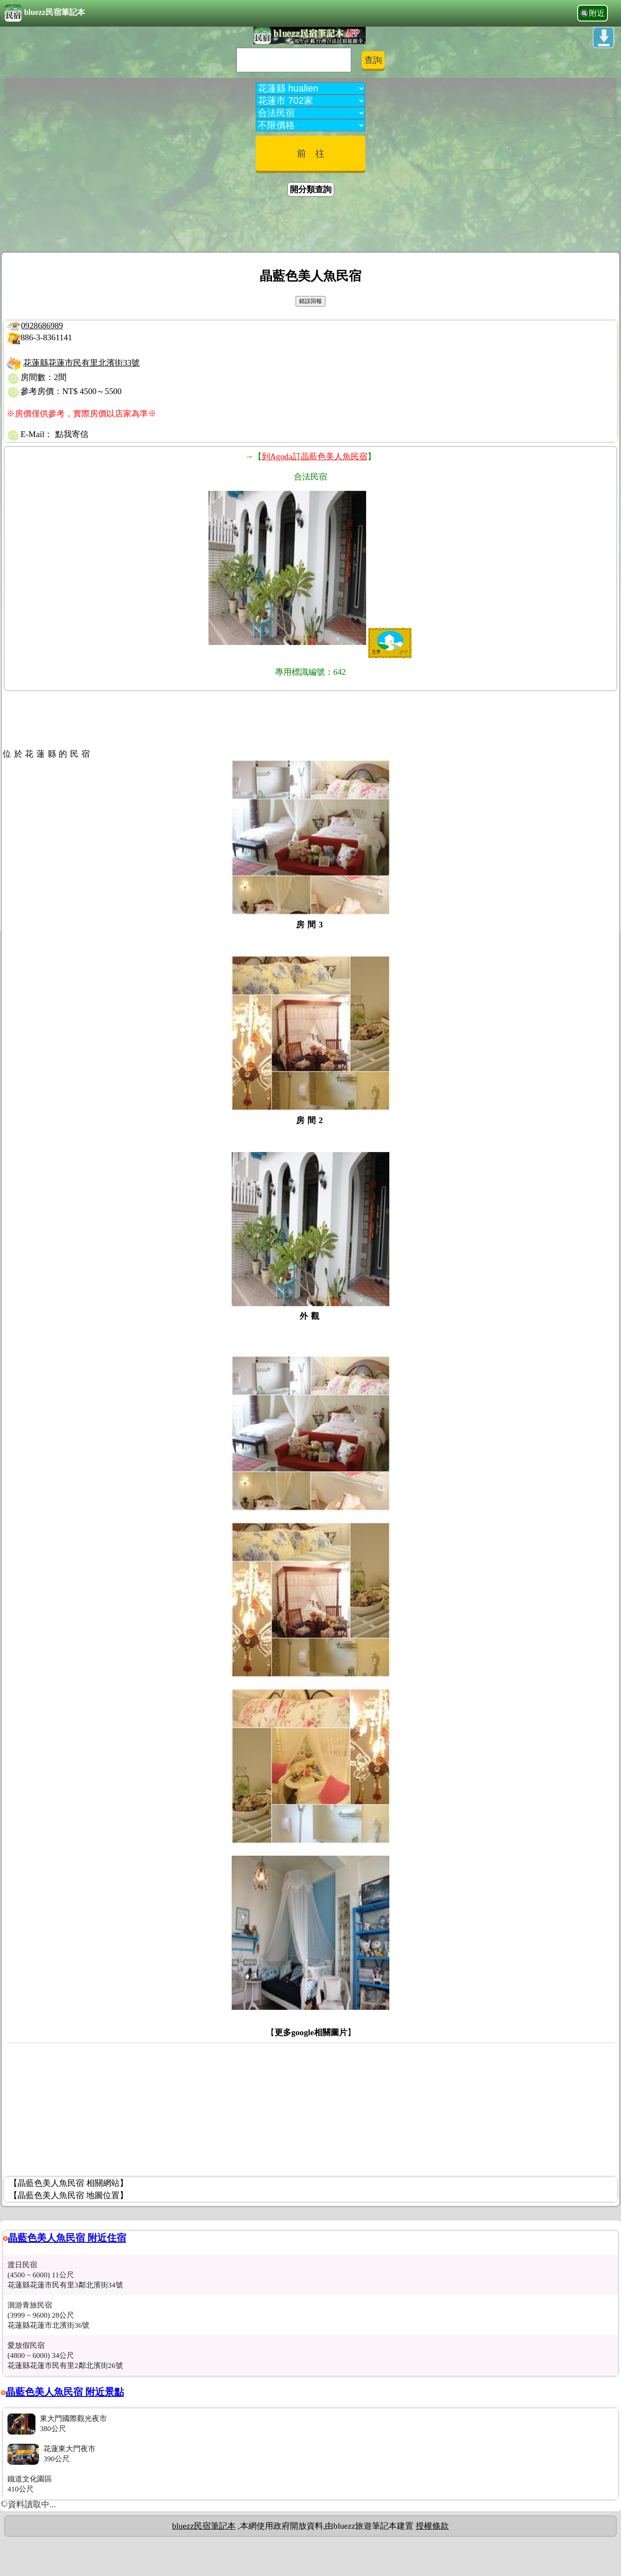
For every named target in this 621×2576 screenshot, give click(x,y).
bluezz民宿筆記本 (44, 13)
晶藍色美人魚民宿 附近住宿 (67, 2237)
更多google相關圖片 (311, 2032)
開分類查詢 (311, 189)
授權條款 (432, 2525)
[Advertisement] (310, 226)
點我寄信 (71, 434)
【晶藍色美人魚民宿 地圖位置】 (68, 2195)
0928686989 (42, 325)
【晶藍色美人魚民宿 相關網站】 (68, 2183)
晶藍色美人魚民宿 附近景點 (65, 2391)
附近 (597, 13)
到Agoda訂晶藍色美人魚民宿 (314, 456)
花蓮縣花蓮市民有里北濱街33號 (81, 362)
